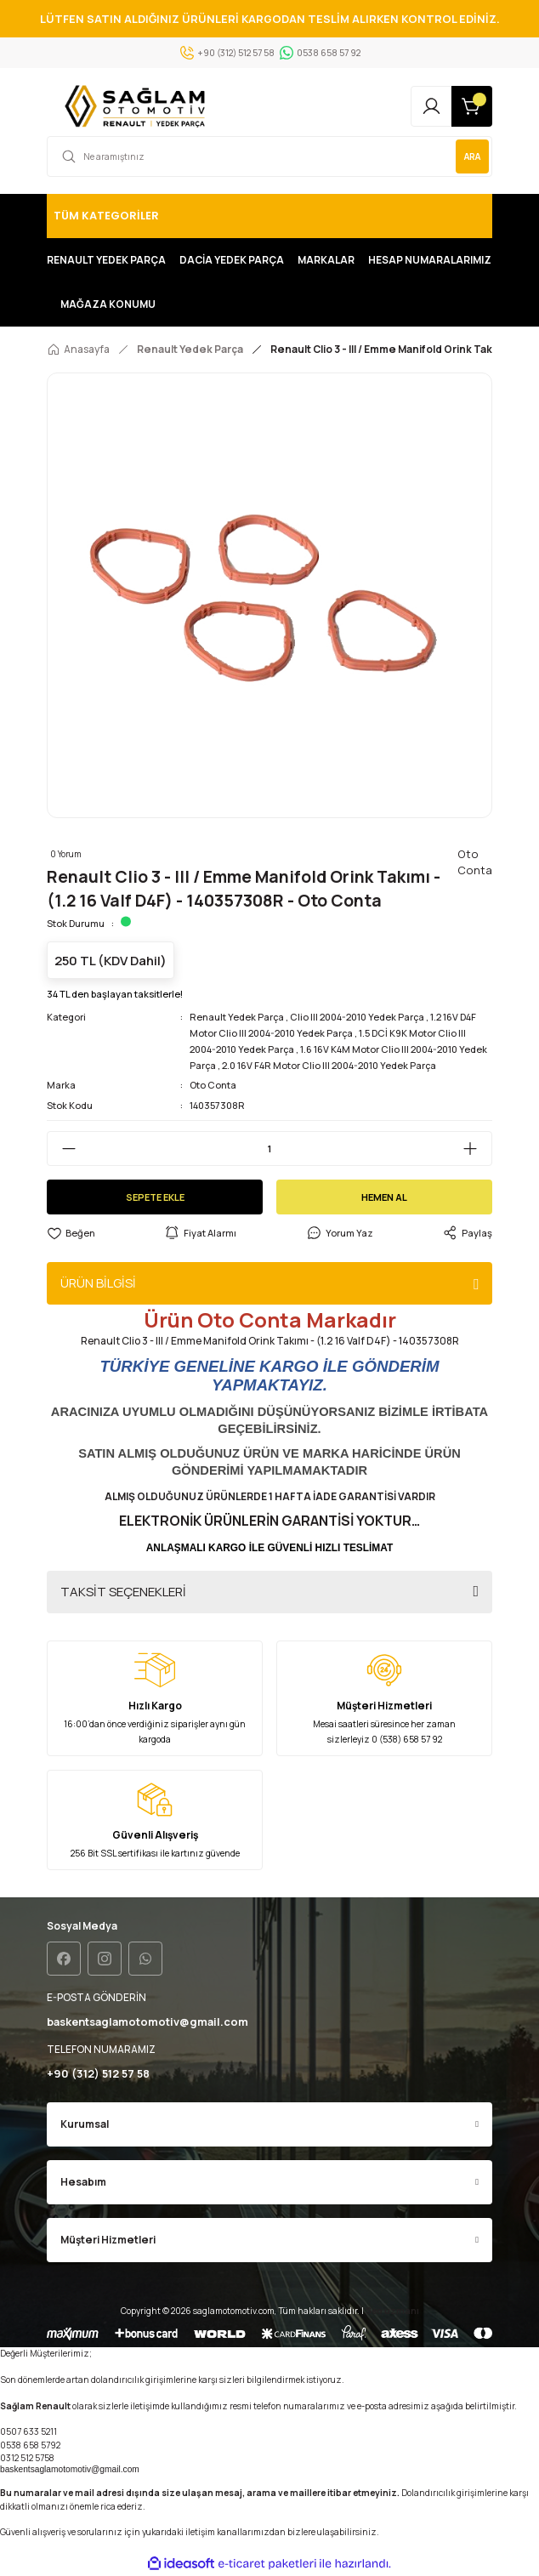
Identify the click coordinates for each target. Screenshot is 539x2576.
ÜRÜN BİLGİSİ (98, 1283)
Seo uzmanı (392, 2311)
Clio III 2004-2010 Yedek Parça (357, 1016)
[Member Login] (431, 106)
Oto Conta (213, 1084)
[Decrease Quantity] (62, 1148)
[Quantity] (269, 1148)
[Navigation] (269, 216)
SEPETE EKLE (155, 1197)
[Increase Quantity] (477, 1148)
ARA (472, 156)
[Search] (269, 156)
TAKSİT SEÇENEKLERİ (123, 1592)
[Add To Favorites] (71, 1234)
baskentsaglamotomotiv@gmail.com (69, 2469)
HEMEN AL (384, 1197)
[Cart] (471, 106)
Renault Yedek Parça (237, 1016)
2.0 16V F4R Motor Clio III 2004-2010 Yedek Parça (329, 1065)
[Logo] (138, 106)
